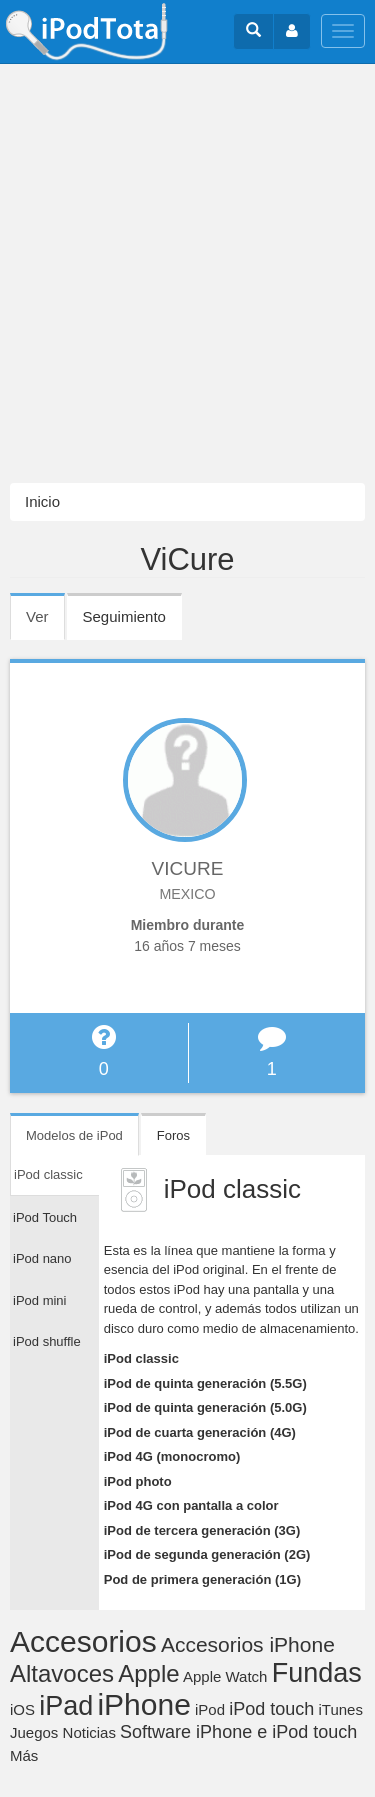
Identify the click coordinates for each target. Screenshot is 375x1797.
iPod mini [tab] (39, 1300)
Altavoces (62, 1673)
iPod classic (141, 1358)
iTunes (340, 1709)
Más (24, 1755)
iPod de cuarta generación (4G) (200, 1432)
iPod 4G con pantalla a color (191, 1505)
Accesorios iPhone (248, 1644)
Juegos (34, 1732)
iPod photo (138, 1481)
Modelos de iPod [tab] (74, 1135)
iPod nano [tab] (42, 1258)
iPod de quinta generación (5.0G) (205, 1407)
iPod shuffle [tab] (47, 1341)
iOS (22, 1709)
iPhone (143, 1704)
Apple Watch (225, 1676)
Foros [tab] (173, 1135)
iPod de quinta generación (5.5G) (205, 1383)
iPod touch (271, 1709)
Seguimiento (124, 616)
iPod (210, 1709)
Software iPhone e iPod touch (238, 1732)
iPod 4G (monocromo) (172, 1456)
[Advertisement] (187, 273)
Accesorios (83, 1641)
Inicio (42, 501)
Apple (148, 1673)
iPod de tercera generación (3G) (202, 1530)
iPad (66, 1706)
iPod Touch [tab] (45, 1217)
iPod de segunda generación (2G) (207, 1554)
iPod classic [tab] (48, 1174)
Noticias (89, 1732)
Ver (45, 623)
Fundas (317, 1673)
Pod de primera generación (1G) (202, 1579)
